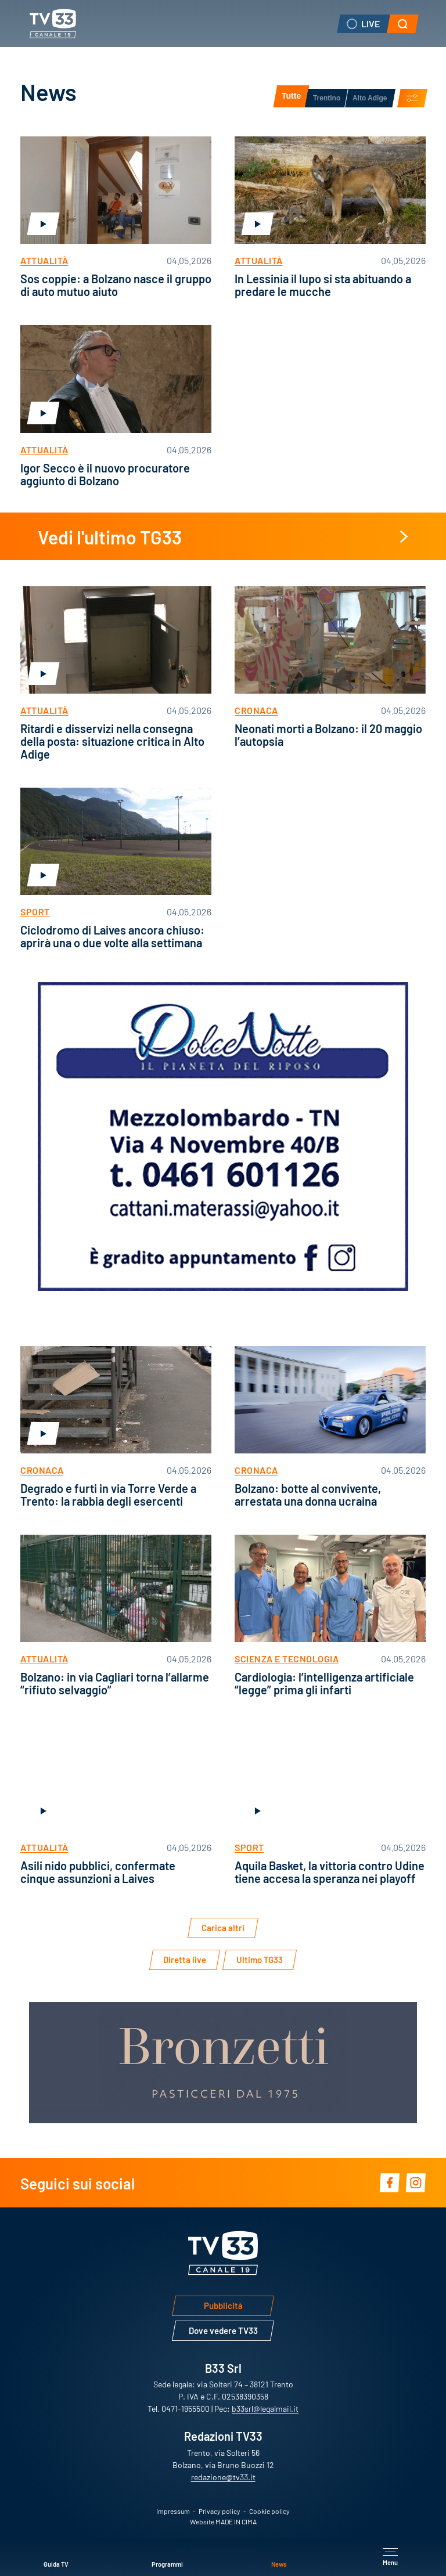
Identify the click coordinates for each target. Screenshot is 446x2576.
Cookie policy (269, 2511)
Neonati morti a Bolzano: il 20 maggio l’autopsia (328, 734)
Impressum (173, 2511)
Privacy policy (219, 2511)
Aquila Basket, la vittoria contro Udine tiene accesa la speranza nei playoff (330, 1871)
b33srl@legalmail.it (265, 2408)
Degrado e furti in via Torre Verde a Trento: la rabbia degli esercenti (108, 1494)
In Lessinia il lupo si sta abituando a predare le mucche (323, 284)
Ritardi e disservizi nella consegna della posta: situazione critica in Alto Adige (112, 740)
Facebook (389, 2183)
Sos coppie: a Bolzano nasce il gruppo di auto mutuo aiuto (115, 284)
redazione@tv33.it (223, 2477)
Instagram (415, 2183)
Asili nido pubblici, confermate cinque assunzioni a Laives (97, 1871)
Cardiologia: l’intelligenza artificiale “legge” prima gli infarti (324, 1683)
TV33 (52, 23)
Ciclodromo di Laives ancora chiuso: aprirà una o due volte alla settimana (112, 936)
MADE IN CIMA (236, 2521)
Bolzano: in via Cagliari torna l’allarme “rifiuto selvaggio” (114, 1683)
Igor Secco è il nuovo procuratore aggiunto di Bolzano (105, 474)
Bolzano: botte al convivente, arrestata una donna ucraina (308, 1494)
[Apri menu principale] (390, 2557)
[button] (403, 24)
